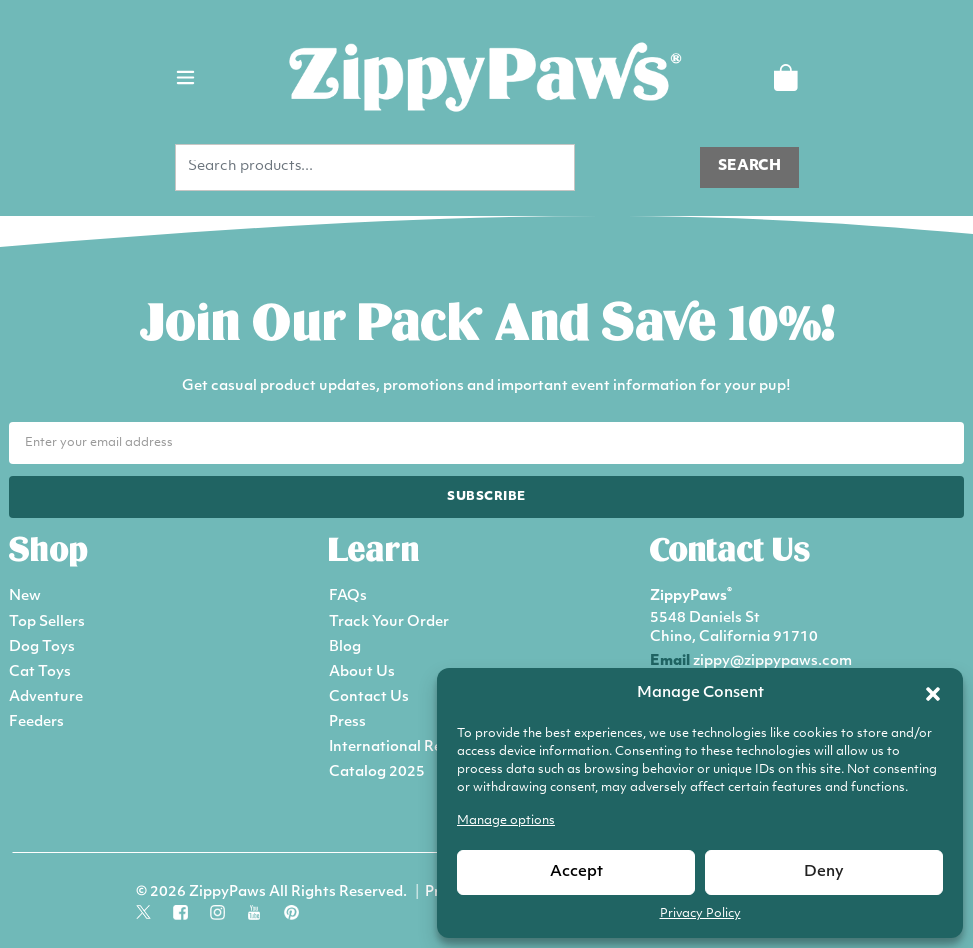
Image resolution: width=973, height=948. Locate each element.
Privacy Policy (700, 914)
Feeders (36, 722)
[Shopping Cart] (785, 77)
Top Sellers (47, 622)
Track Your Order (389, 622)
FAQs (348, 596)
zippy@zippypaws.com (772, 661)
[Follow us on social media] (143, 910)
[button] (933, 694)
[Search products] (749, 168)
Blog (345, 647)
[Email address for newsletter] (486, 443)
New (25, 596)
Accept (576, 872)
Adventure (46, 697)
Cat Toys (40, 672)
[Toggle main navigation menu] (185, 77)
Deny (824, 872)
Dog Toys (42, 647)
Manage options (506, 821)
